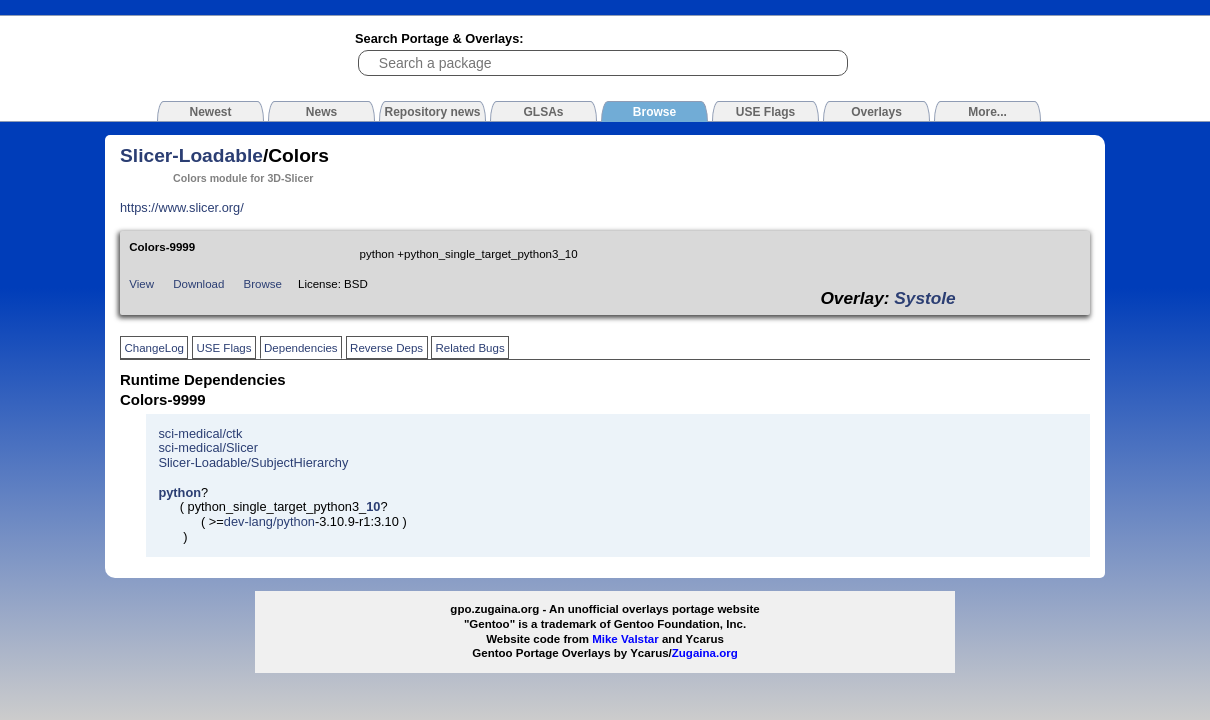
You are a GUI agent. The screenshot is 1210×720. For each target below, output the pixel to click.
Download (198, 284)
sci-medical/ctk (200, 433)
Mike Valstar (625, 639)
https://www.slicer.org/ (182, 207)
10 (373, 506)
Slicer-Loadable (191, 155)
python (179, 492)
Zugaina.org (705, 653)
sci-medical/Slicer (208, 447)
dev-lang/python (269, 521)
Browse (263, 284)
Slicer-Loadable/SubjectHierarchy (253, 462)
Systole (924, 298)
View (141, 284)
